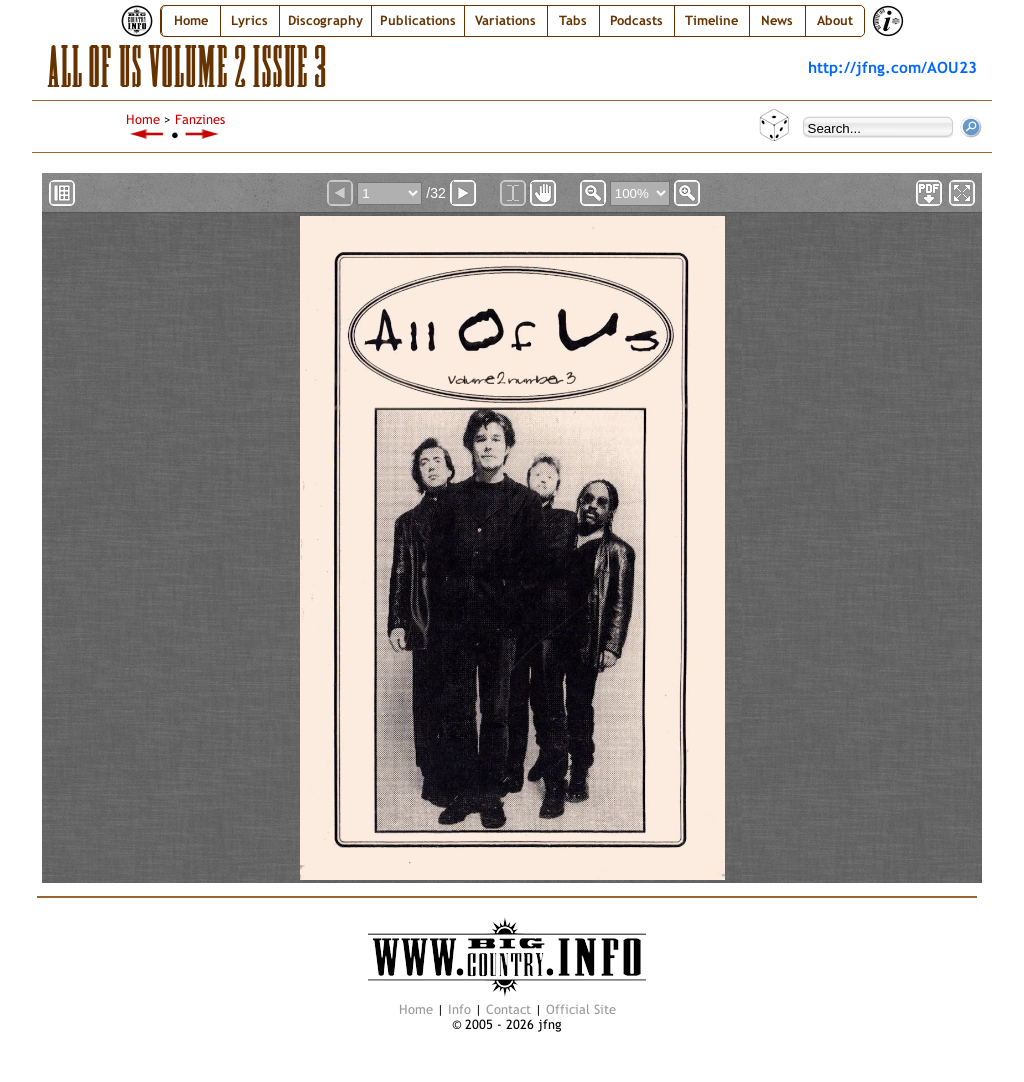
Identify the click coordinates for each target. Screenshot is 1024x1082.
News (777, 20)
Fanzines (200, 119)
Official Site (581, 1009)
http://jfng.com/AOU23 (892, 67)
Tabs (573, 20)
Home (191, 20)
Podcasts (636, 20)
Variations (505, 20)
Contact (508, 1009)
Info (459, 1009)
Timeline (711, 20)
